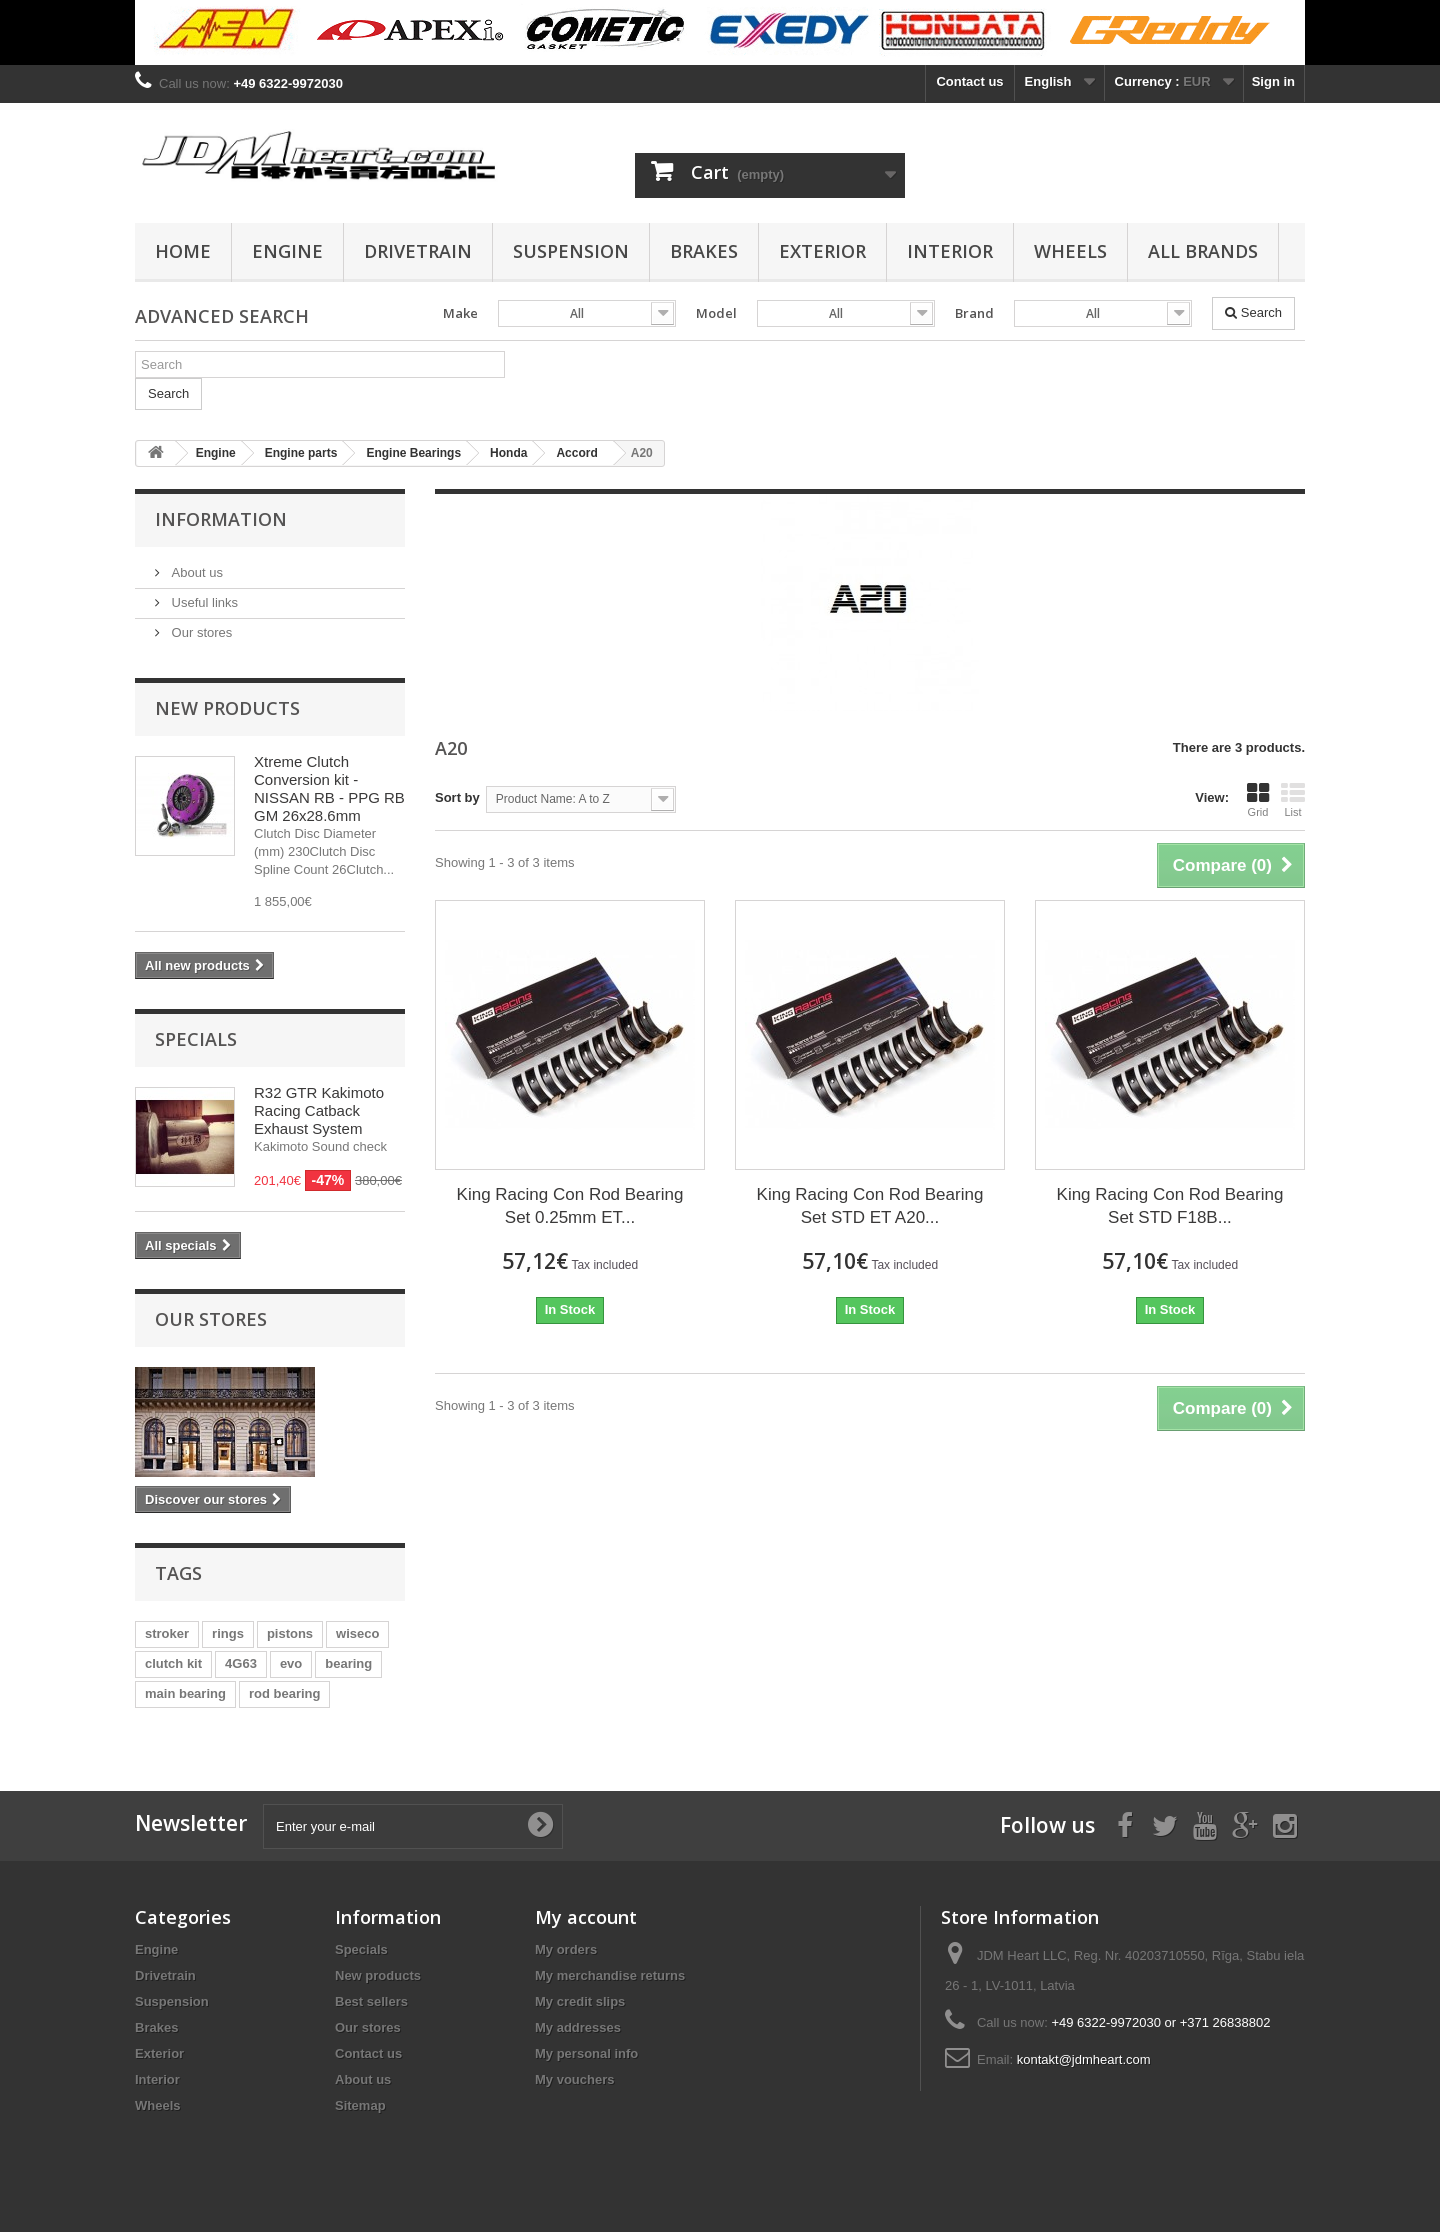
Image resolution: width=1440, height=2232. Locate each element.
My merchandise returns (610, 1975)
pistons (290, 1633)
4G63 (241, 1663)
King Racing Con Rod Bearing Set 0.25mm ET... (570, 1206)
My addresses (578, 2027)
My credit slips (580, 2001)
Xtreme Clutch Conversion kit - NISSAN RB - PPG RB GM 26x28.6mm (329, 788)
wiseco (357, 1633)
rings (228, 1633)
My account (586, 1917)
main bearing (185, 1693)
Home (183, 251)
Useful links (203, 602)
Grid (1258, 800)
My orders (566, 1949)
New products (227, 708)
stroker (167, 1633)
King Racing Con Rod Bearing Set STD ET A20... (870, 1206)
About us (195, 572)
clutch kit (173, 1663)
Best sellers (371, 2001)
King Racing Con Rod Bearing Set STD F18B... (1170, 1206)
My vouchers (574, 2079)
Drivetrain (418, 251)
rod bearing (285, 1693)
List (1293, 800)
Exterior (822, 251)
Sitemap (360, 2105)
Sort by (457, 797)
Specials (196, 1039)
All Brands (1203, 251)
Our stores (200, 632)
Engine (287, 251)
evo (291, 1663)
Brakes (704, 251)
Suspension (571, 251)
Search (1253, 312)
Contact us (969, 81)
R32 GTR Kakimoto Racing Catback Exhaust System (319, 1110)
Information (221, 519)
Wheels (1070, 251)
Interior (950, 251)
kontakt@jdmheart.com (1084, 2059)
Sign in (1273, 81)
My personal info (586, 2053)
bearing (348, 1663)
